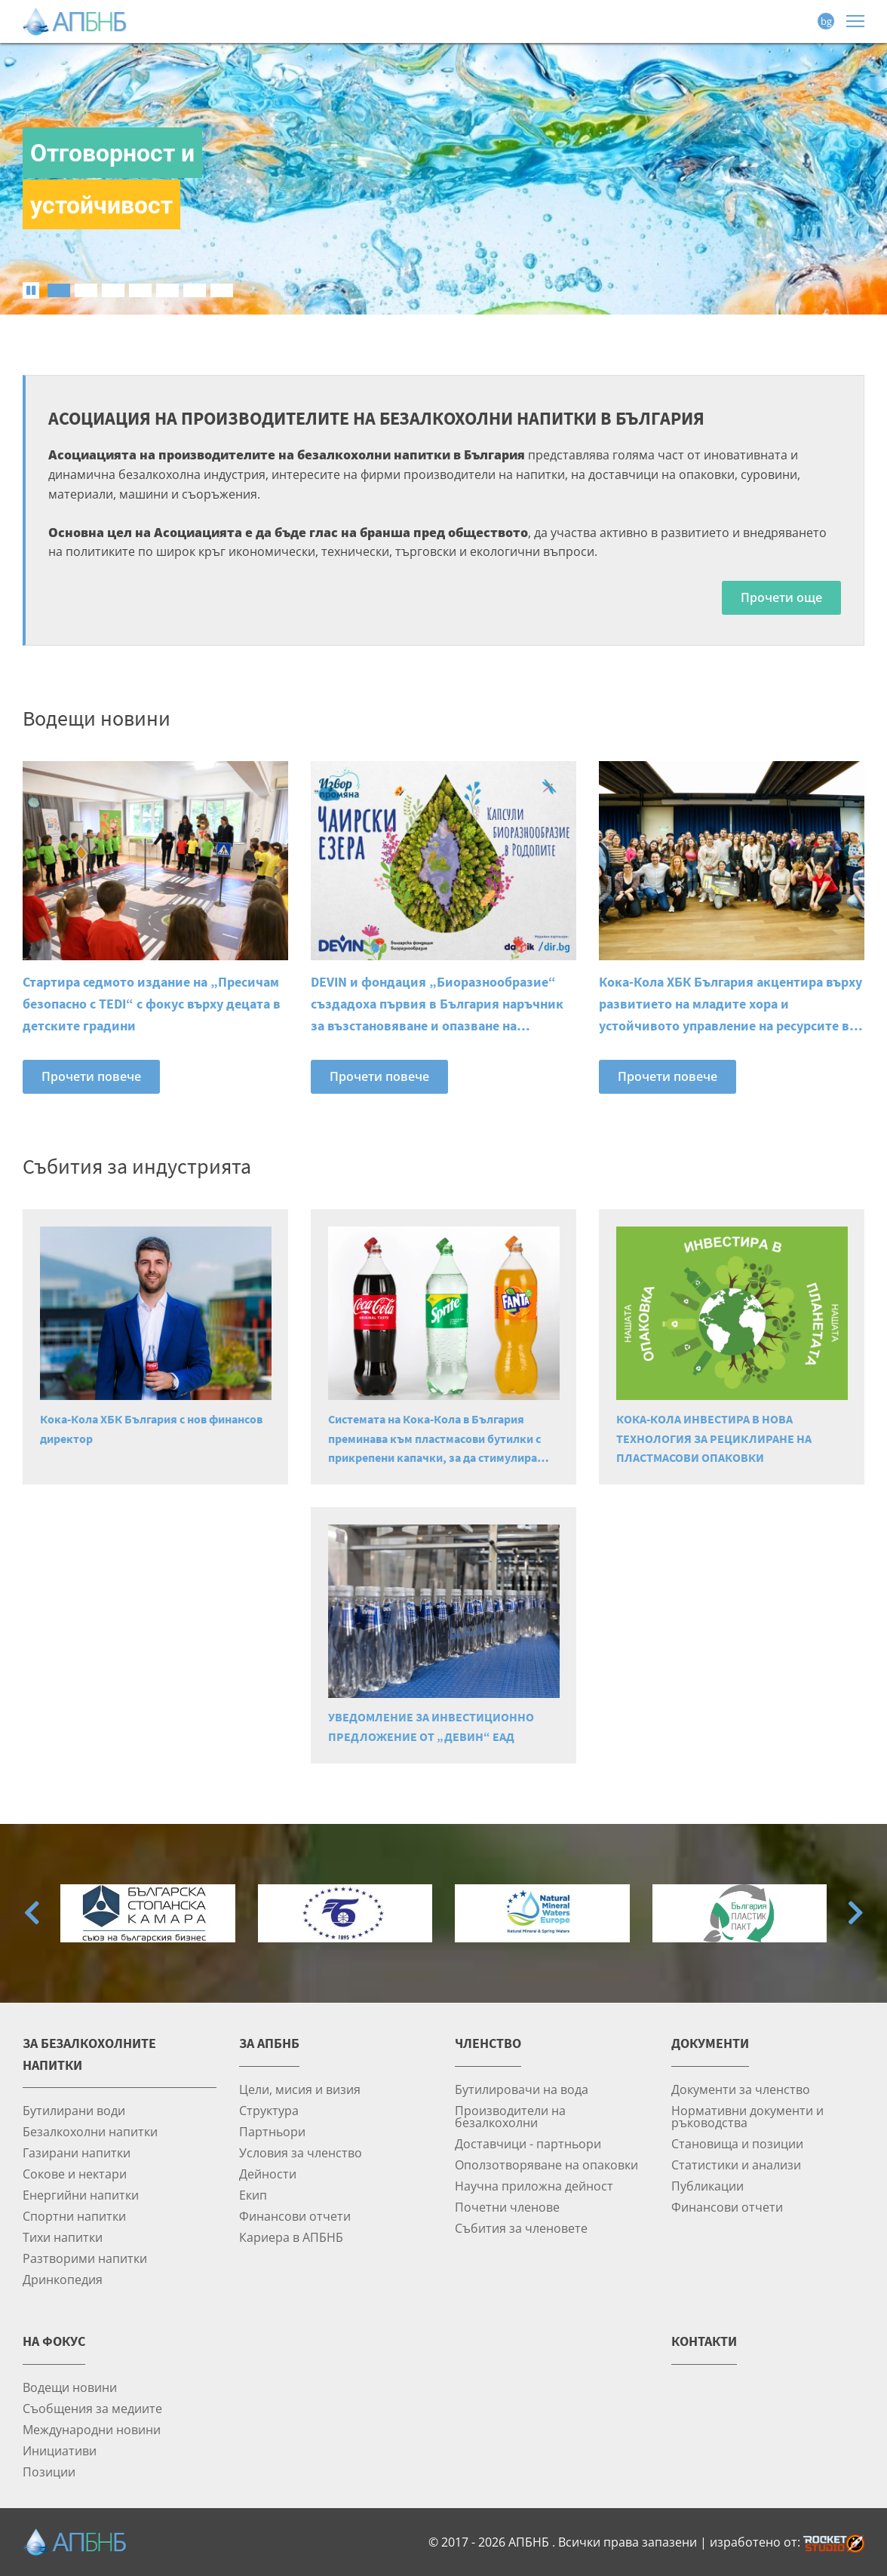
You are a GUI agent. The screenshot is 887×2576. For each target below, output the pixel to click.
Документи (710, 2043)
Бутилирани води (74, 2110)
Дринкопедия (63, 2279)
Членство (488, 2043)
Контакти (704, 2341)
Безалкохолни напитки (90, 2131)
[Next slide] (855, 1913)
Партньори (272, 2131)
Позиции (49, 2471)
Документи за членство (740, 2089)
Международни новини (92, 2429)
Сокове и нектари (75, 2173)
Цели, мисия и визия (300, 2089)
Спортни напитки (74, 2216)
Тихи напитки (63, 2237)
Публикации (707, 2186)
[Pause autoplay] (31, 290)
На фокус (54, 2341)
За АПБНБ (269, 2043)
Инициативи (60, 2450)
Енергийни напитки (81, 2195)
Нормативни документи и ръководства (747, 2116)
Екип (253, 2195)
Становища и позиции (737, 2143)
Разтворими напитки (85, 2258)
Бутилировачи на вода (521, 2089)
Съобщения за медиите (92, 2408)
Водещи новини (70, 2387)
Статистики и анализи (736, 2164)
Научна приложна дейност (534, 2186)
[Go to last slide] (32, 1913)
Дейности (267, 2173)
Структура (269, 2110)
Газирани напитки (76, 2152)
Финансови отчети (295, 2216)
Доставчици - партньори (528, 2143)
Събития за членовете (521, 2228)
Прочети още (781, 597)
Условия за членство (300, 2152)
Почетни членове (507, 2207)
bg (826, 21)
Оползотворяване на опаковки (546, 2164)
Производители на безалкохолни (510, 2116)
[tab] (59, 290)
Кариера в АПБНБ (291, 2237)
